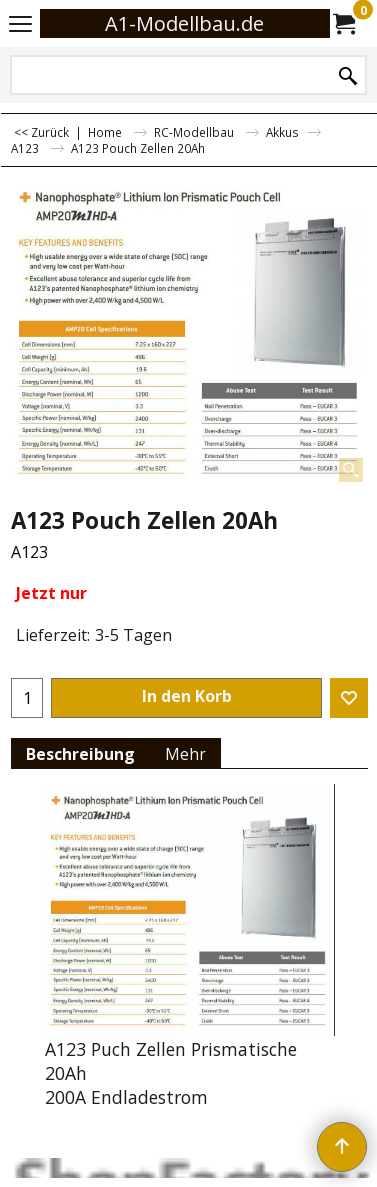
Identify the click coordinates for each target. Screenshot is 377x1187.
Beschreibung (80, 754)
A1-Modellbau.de (184, 23)
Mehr (185, 754)
